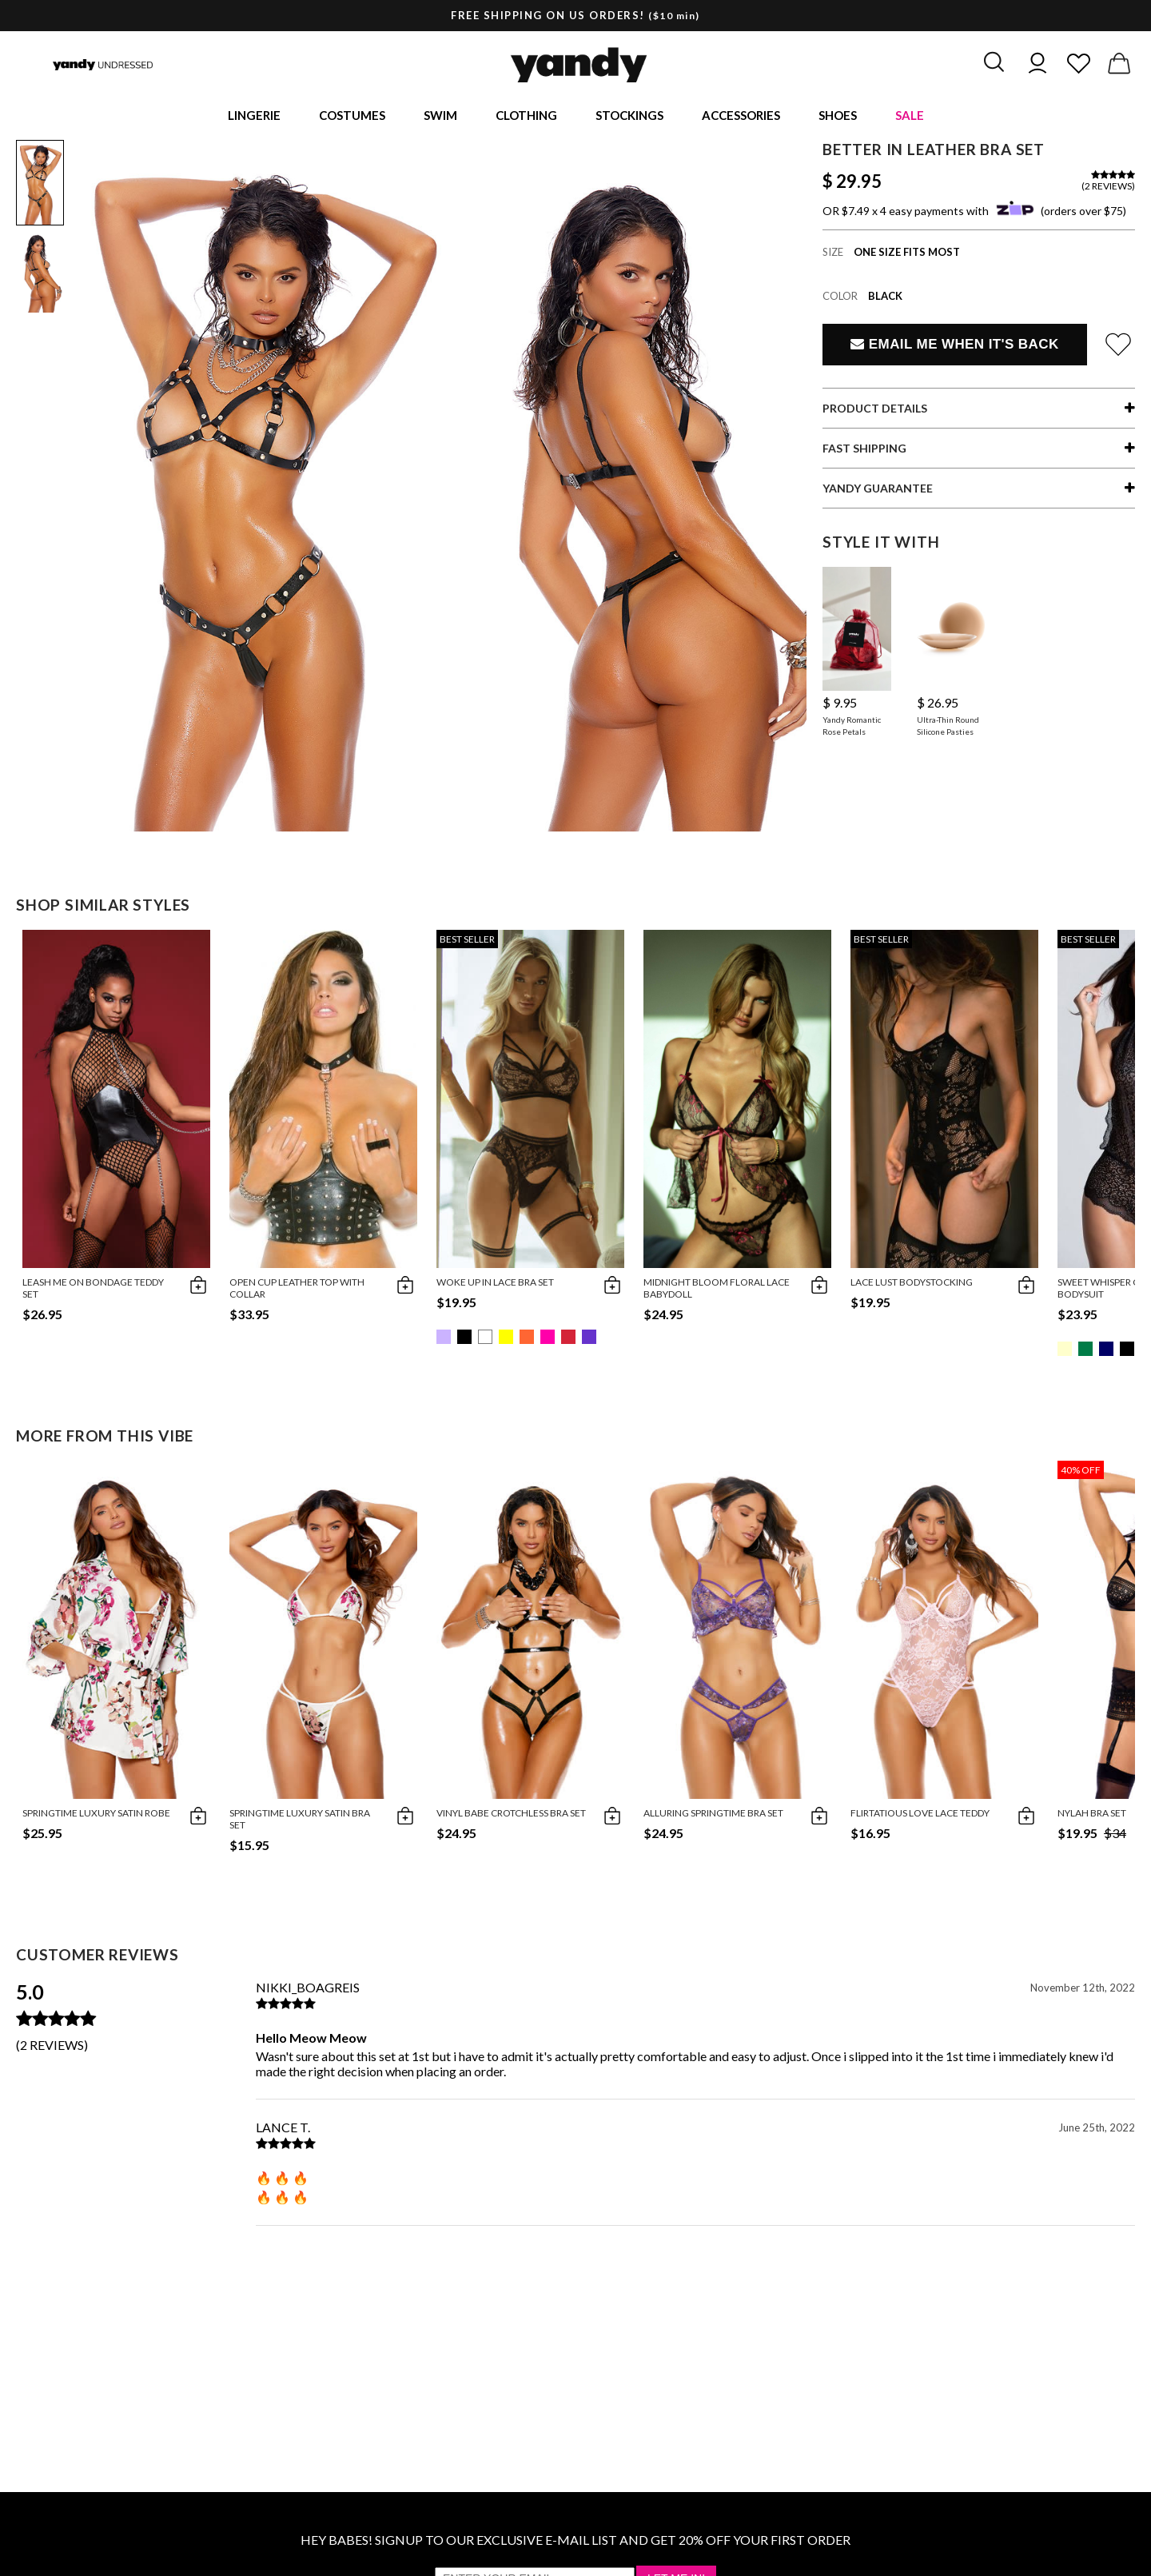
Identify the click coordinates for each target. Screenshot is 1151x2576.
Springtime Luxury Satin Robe (96, 1816)
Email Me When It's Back (954, 347)
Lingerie (254, 117)
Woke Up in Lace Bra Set (495, 1285)
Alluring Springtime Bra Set (713, 1816)
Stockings (629, 117)
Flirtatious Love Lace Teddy (920, 1816)
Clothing (526, 117)
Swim (440, 117)
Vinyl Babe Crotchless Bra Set (511, 1816)
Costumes (352, 117)
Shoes (837, 117)
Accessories (741, 117)
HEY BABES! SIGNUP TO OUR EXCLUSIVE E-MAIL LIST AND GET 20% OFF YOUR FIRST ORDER (575, 2542)
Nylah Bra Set (1091, 1816)
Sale (909, 117)
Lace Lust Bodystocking (911, 1285)
